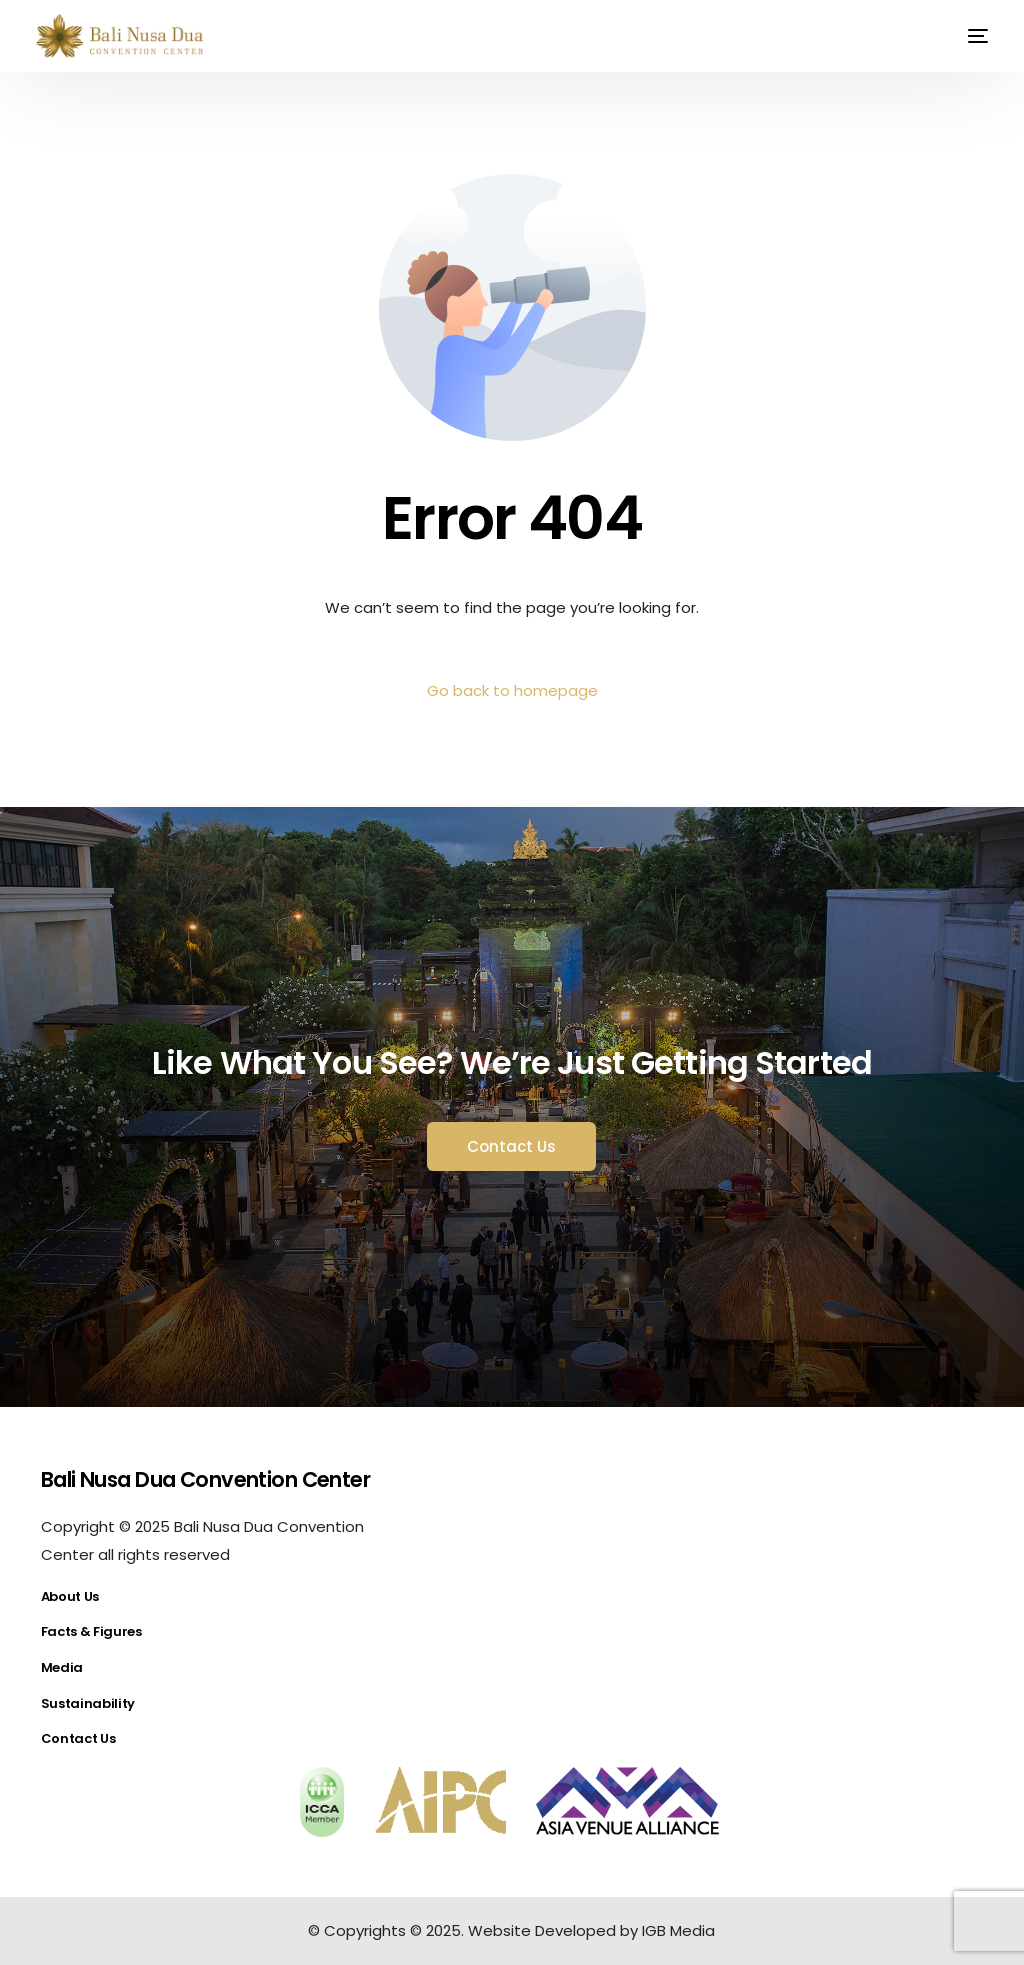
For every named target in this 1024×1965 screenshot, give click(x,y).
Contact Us (78, 1738)
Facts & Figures (91, 1631)
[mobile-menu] (966, 36)
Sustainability (88, 1703)
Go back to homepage (512, 690)
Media (62, 1667)
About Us (70, 1596)
